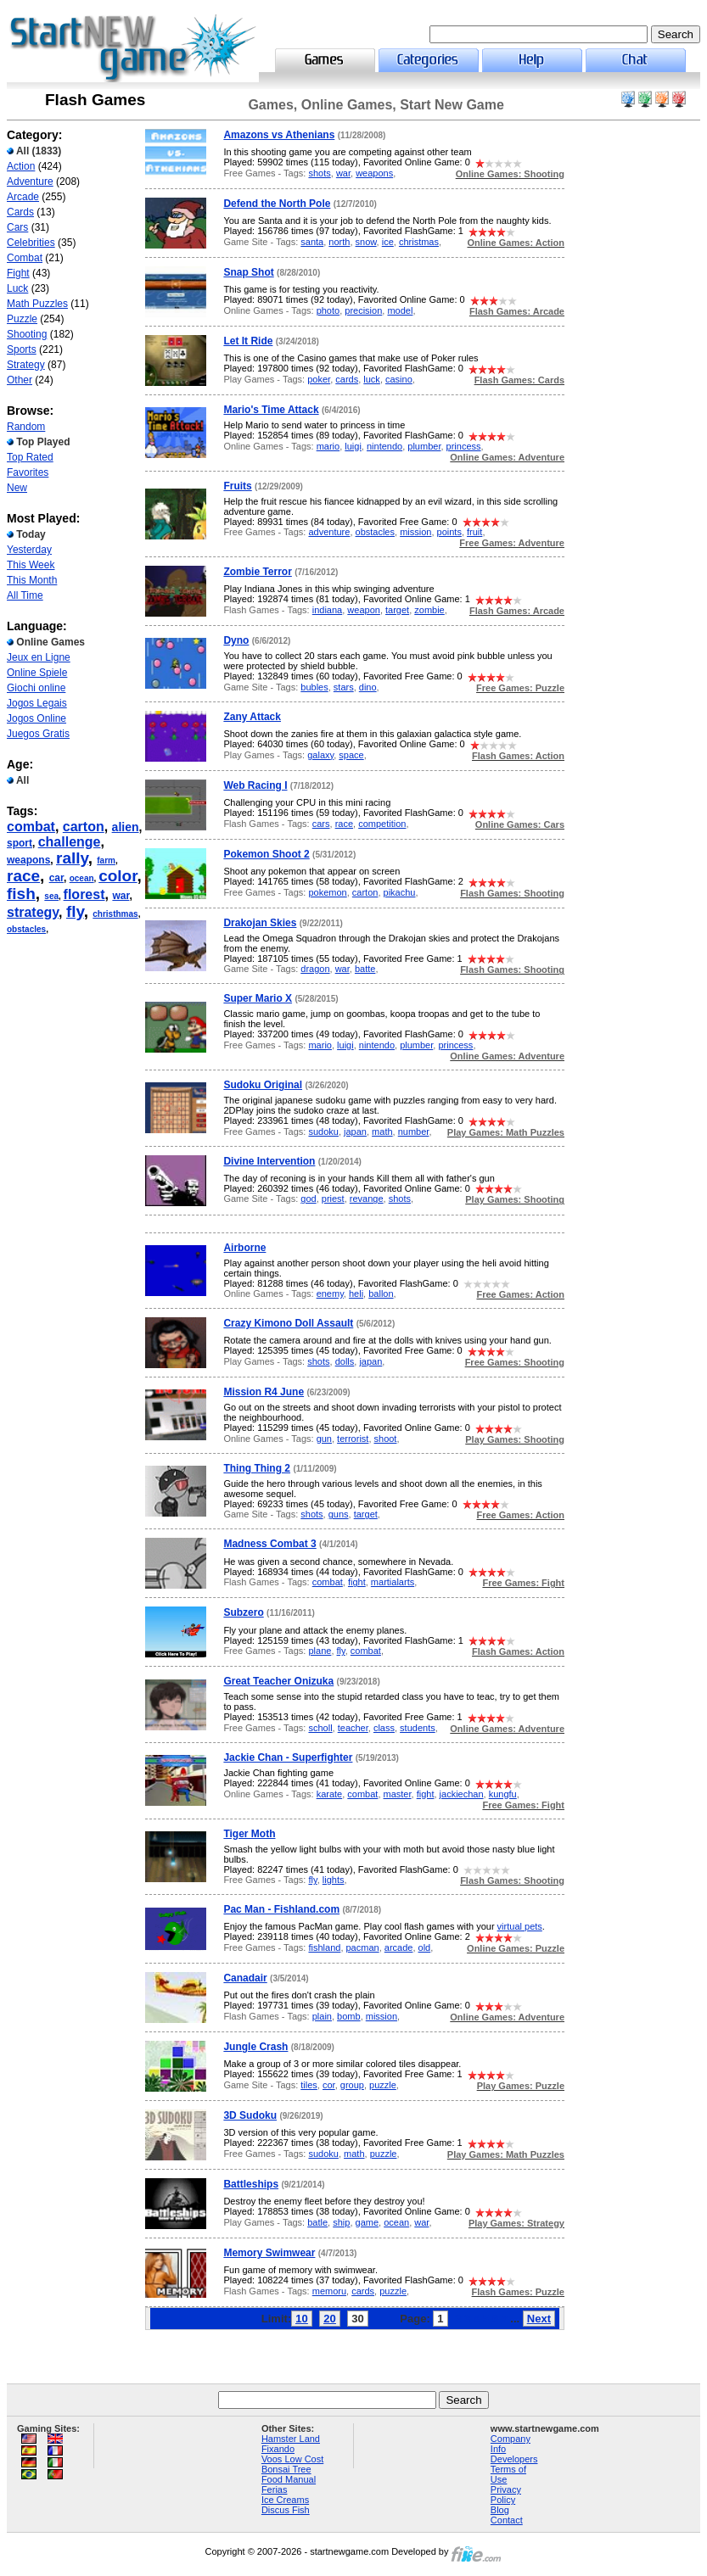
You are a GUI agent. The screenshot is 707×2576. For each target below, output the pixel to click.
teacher (353, 1728)
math (382, 1131)
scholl (320, 1728)
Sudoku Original (262, 1085)
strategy (33, 912)
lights (334, 1880)
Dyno (236, 640)
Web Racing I (255, 785)
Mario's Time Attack (270, 410)
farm (106, 860)
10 (301, 2318)
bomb (349, 2016)
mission (415, 532)
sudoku (323, 1131)
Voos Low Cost (292, 2459)
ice (388, 242)
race (23, 876)
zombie (429, 610)
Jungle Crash (255, 2047)
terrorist (352, 1438)
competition (382, 824)
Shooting (27, 334)
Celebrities (31, 243)
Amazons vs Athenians (278, 135)
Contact (507, 2520)
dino (368, 687)
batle (317, 2222)
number (413, 1131)
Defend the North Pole (276, 204)
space (351, 755)
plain (322, 2016)
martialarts (392, 1582)
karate (330, 1794)
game (367, 2222)
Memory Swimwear (269, 2253)
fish (21, 893)
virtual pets (519, 1926)
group (352, 2085)
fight (357, 1582)
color (117, 876)
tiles (308, 2085)
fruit (474, 532)
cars (321, 824)
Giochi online (36, 688)
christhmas (115, 914)
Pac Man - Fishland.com (281, 1909)
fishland (324, 1947)
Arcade (23, 197)
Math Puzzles (37, 304)
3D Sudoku (250, 2115)
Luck (17, 288)
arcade (398, 1947)
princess (463, 446)
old (424, 1947)
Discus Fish (285, 2510)
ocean (82, 878)
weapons (28, 860)
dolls (345, 1361)
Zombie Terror (257, 572)
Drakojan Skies (259, 923)
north (339, 242)
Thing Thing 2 (256, 1468)
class (384, 1728)
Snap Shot (248, 272)
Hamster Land (290, 2439)
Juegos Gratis (38, 734)
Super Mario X (257, 998)
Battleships (250, 2184)
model (399, 310)
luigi (353, 446)
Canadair (245, 1978)
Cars (17, 227)
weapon (363, 610)
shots (319, 173)
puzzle (382, 2085)
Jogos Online (36, 718)
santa (311, 242)
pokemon (327, 892)
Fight (18, 273)
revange (367, 1198)
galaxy (320, 755)
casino (398, 379)
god (308, 1198)
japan (355, 1131)
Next (539, 2318)
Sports (21, 349)
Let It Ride (247, 341)
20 (329, 2318)
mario (328, 446)
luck (371, 379)
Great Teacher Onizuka (278, 1681)
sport (19, 843)
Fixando (278, 2449)
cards (346, 379)
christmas (419, 242)
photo (328, 310)
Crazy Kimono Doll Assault (288, 1323)
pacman (362, 1947)
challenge (69, 842)
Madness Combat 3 (269, 1544)
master (398, 1794)
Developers (514, 2459)
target (397, 610)
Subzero (243, 1612)
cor (329, 2085)
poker (318, 379)
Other (19, 380)
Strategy (26, 365)
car (56, 878)
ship (341, 2222)
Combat (24, 258)
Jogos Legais (37, 703)
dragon (314, 969)
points (449, 532)
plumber (423, 446)
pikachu (400, 892)
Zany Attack (252, 717)
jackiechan (462, 1794)
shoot (385, 1438)
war (120, 896)
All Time (25, 595)
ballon (380, 1293)
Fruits (237, 486)
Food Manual (288, 2479)
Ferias (274, 2489)
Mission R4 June (263, 1392)
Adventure (30, 181)
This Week (30, 565)
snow (366, 242)
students (417, 1728)
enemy (330, 1293)
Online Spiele (37, 673)
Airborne (244, 1248)
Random (26, 427)
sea (51, 896)
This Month (32, 580)
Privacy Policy (506, 2494)
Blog (500, 2510)
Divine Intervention (269, 1161)
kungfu (503, 1794)
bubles (314, 687)
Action (21, 166)
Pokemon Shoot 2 (266, 854)
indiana (327, 610)
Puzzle (22, 319)
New (17, 488)
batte (365, 969)
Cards (20, 212)
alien (125, 827)
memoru (329, 2291)
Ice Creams (285, 2500)
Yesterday (29, 550)
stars (344, 687)
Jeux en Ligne (38, 657)
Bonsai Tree (286, 2469)
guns (338, 1514)
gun (324, 1438)
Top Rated (30, 457)
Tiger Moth (249, 1834)
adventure (329, 532)
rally (72, 858)
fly (75, 911)
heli (356, 1293)
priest (333, 1198)
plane (319, 1651)
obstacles (26, 929)
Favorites (27, 472)
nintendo (384, 446)
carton (83, 826)
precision (363, 310)
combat (31, 826)
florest (84, 894)
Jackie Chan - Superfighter (287, 1757)
